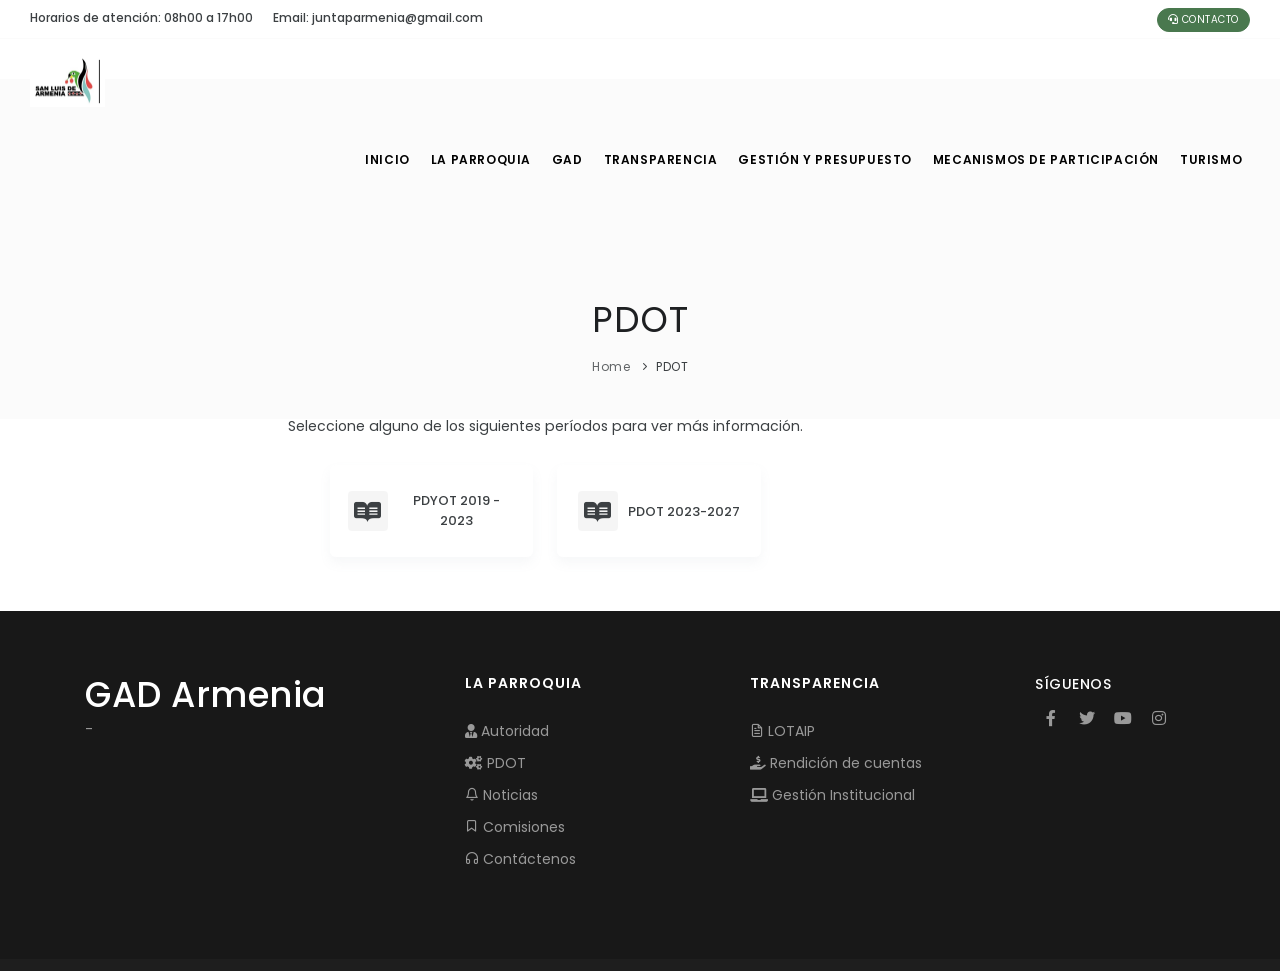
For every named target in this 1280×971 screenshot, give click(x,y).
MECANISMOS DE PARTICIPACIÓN (1047, 80)
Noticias (501, 715)
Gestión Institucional (832, 715)
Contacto (1203, 19)
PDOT (495, 683)
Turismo (1209, 80)
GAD (574, 80)
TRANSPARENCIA (671, 80)
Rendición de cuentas (836, 683)
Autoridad (507, 651)
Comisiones (515, 747)
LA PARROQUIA (482, 80)
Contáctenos (520, 779)
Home (611, 286)
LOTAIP (782, 651)
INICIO (386, 80)
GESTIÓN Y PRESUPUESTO (833, 80)
